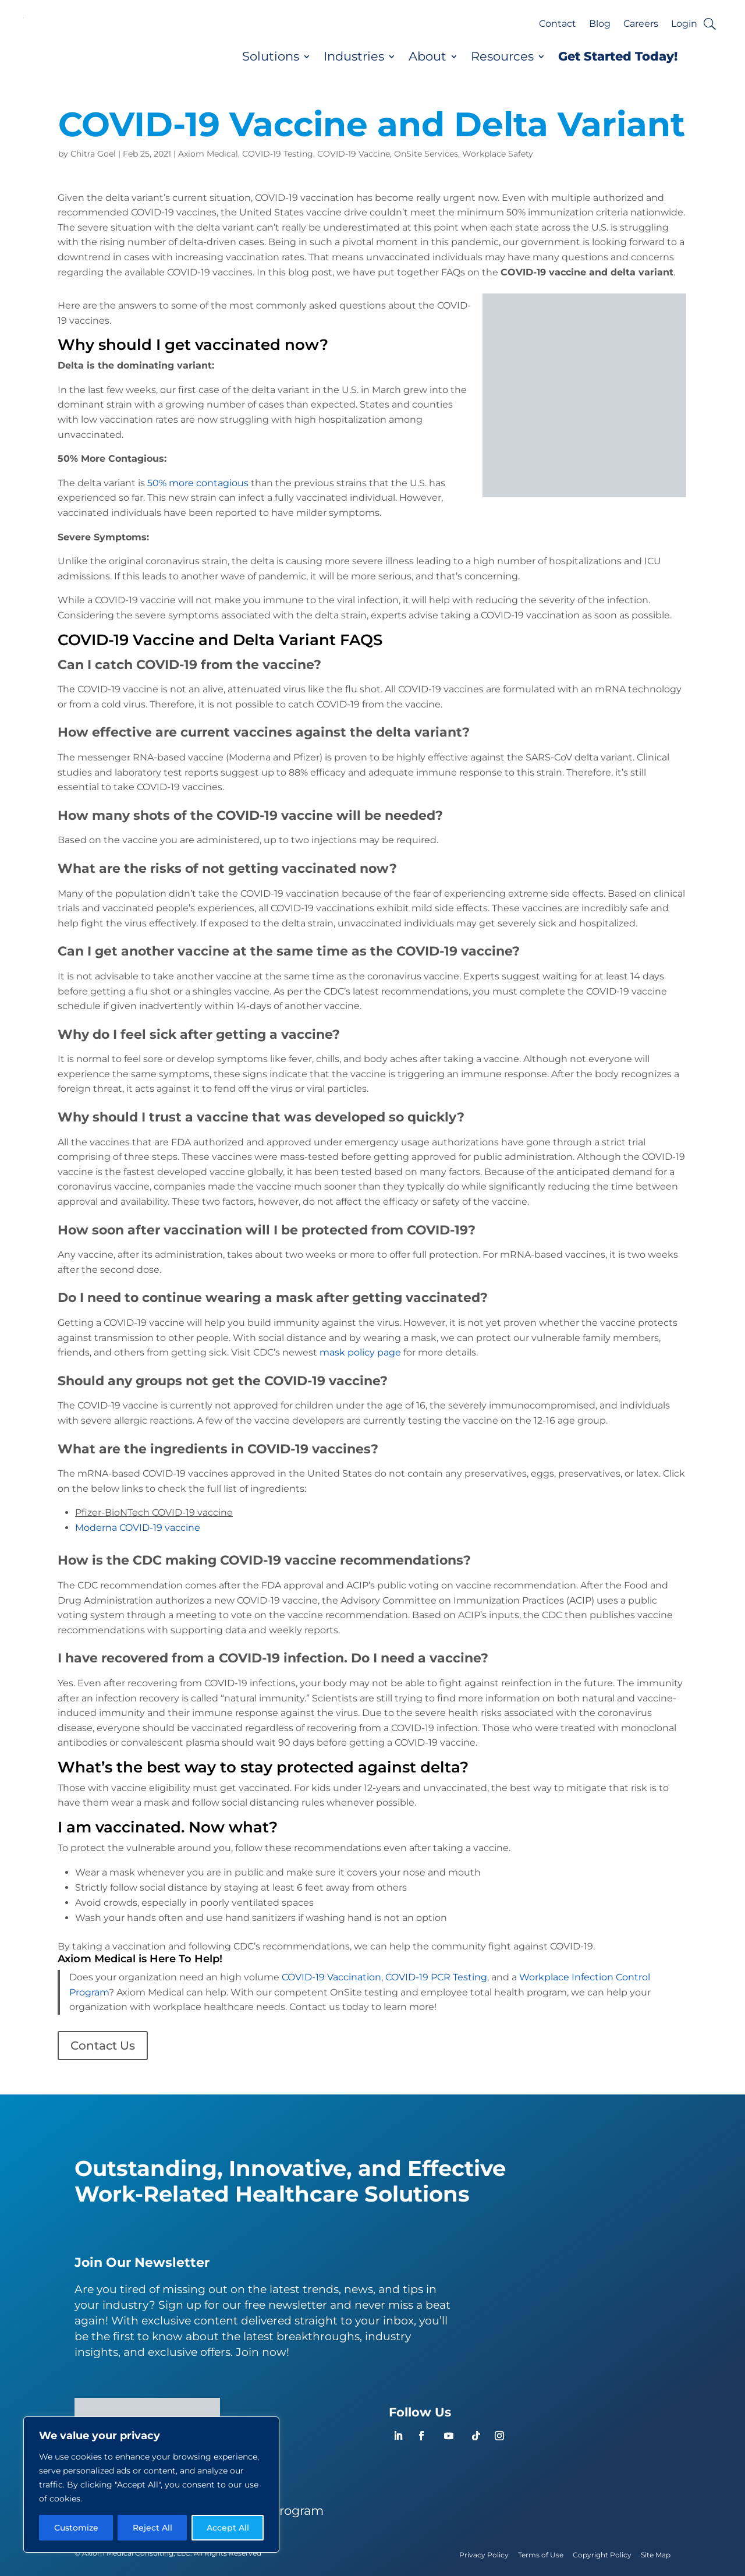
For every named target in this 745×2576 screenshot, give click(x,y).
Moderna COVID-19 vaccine (137, 1527)
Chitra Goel (93, 153)
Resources (502, 56)
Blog (600, 24)
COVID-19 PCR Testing (436, 1977)
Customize (76, 2527)
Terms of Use (540, 2554)
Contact (557, 24)
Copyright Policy (602, 2554)
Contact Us (102, 2046)
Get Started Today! (617, 56)
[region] (151, 2484)
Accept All (228, 2527)
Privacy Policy (484, 2554)
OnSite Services (426, 153)
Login (684, 24)
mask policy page (360, 1352)
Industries (354, 56)
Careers (640, 24)
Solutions (270, 56)
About (427, 56)
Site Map (655, 2554)
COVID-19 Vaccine (353, 153)
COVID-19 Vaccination (331, 1977)
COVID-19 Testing (277, 153)
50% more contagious (198, 483)
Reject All (152, 2527)
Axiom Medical (208, 153)
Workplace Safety (497, 153)
